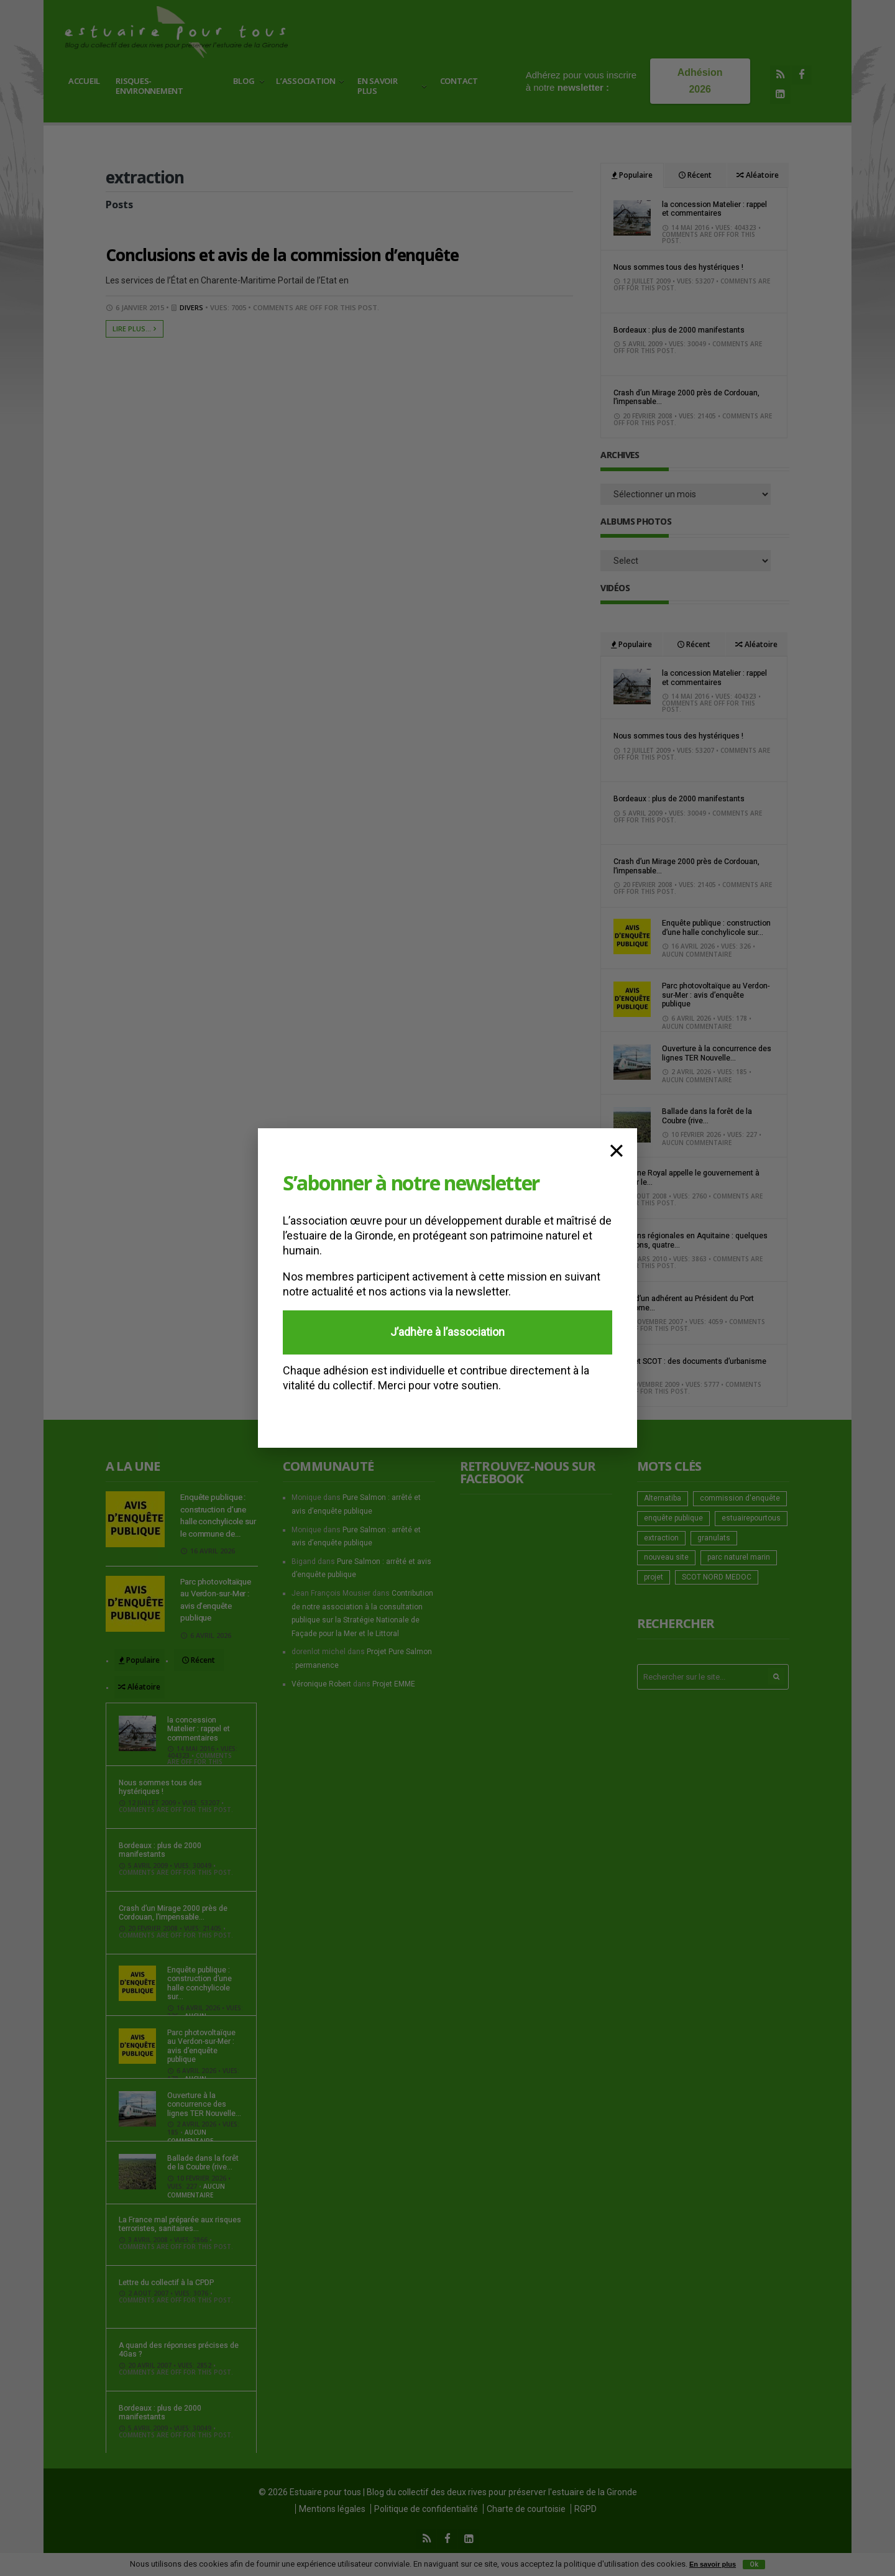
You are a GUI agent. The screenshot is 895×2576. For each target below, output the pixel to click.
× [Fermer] (616, 1149)
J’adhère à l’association (447, 1331)
